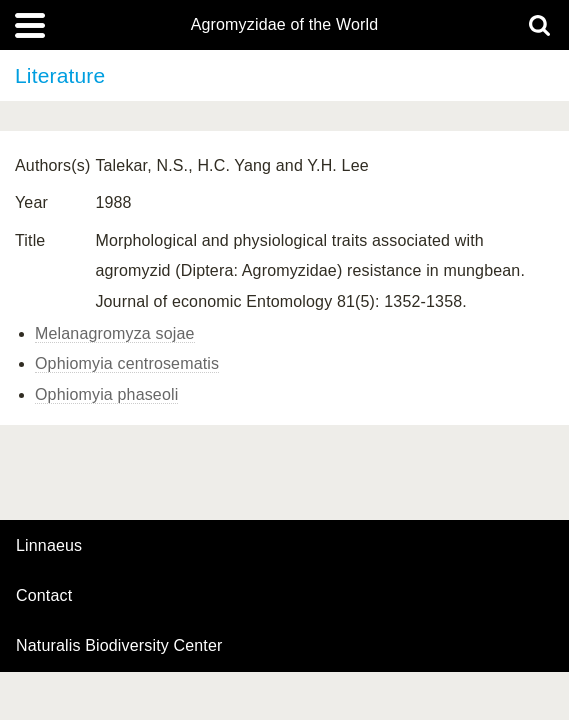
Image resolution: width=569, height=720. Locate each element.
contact (44, 595)
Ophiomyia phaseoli (106, 394)
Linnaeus (49, 546)
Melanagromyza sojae (115, 333)
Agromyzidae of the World (285, 25)
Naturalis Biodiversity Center (119, 646)
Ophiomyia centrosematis (127, 363)
